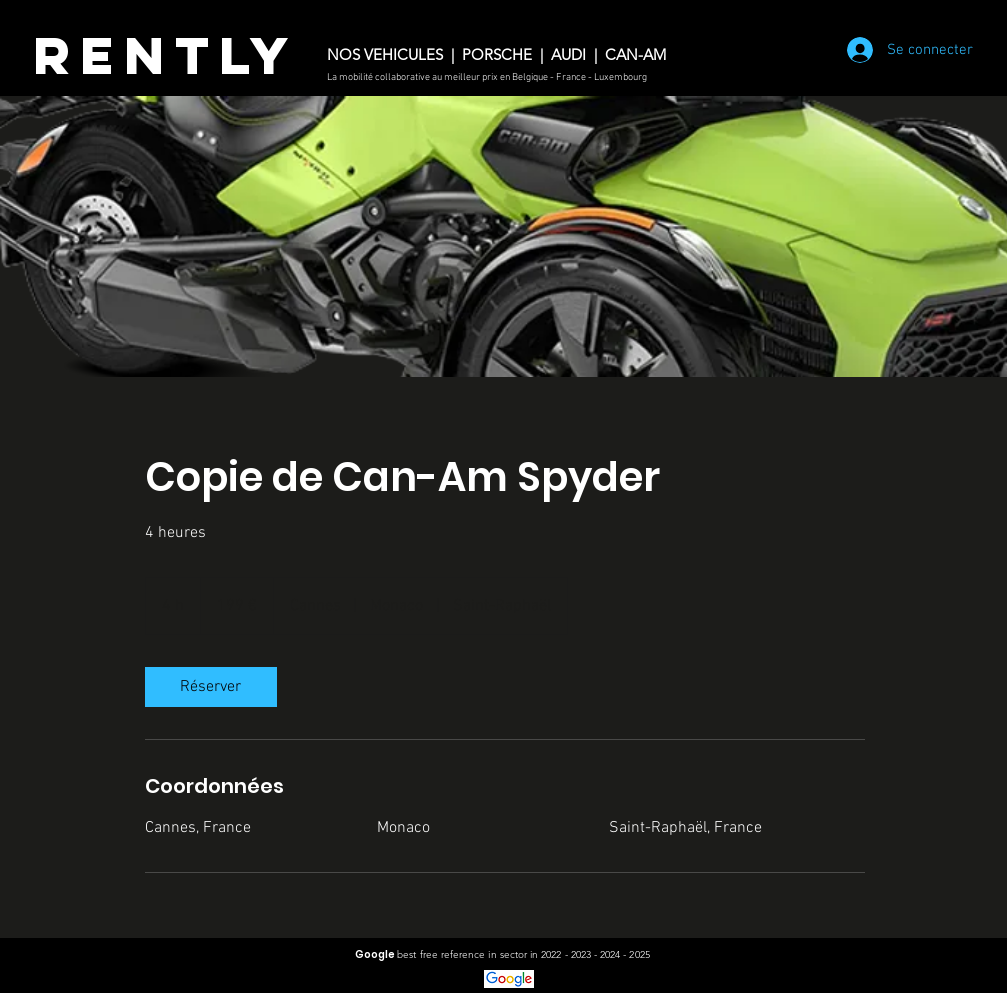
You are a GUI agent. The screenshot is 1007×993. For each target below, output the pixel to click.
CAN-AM (639, 54)
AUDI (568, 54)
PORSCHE (499, 54)
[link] (211, 687)
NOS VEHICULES (385, 54)
